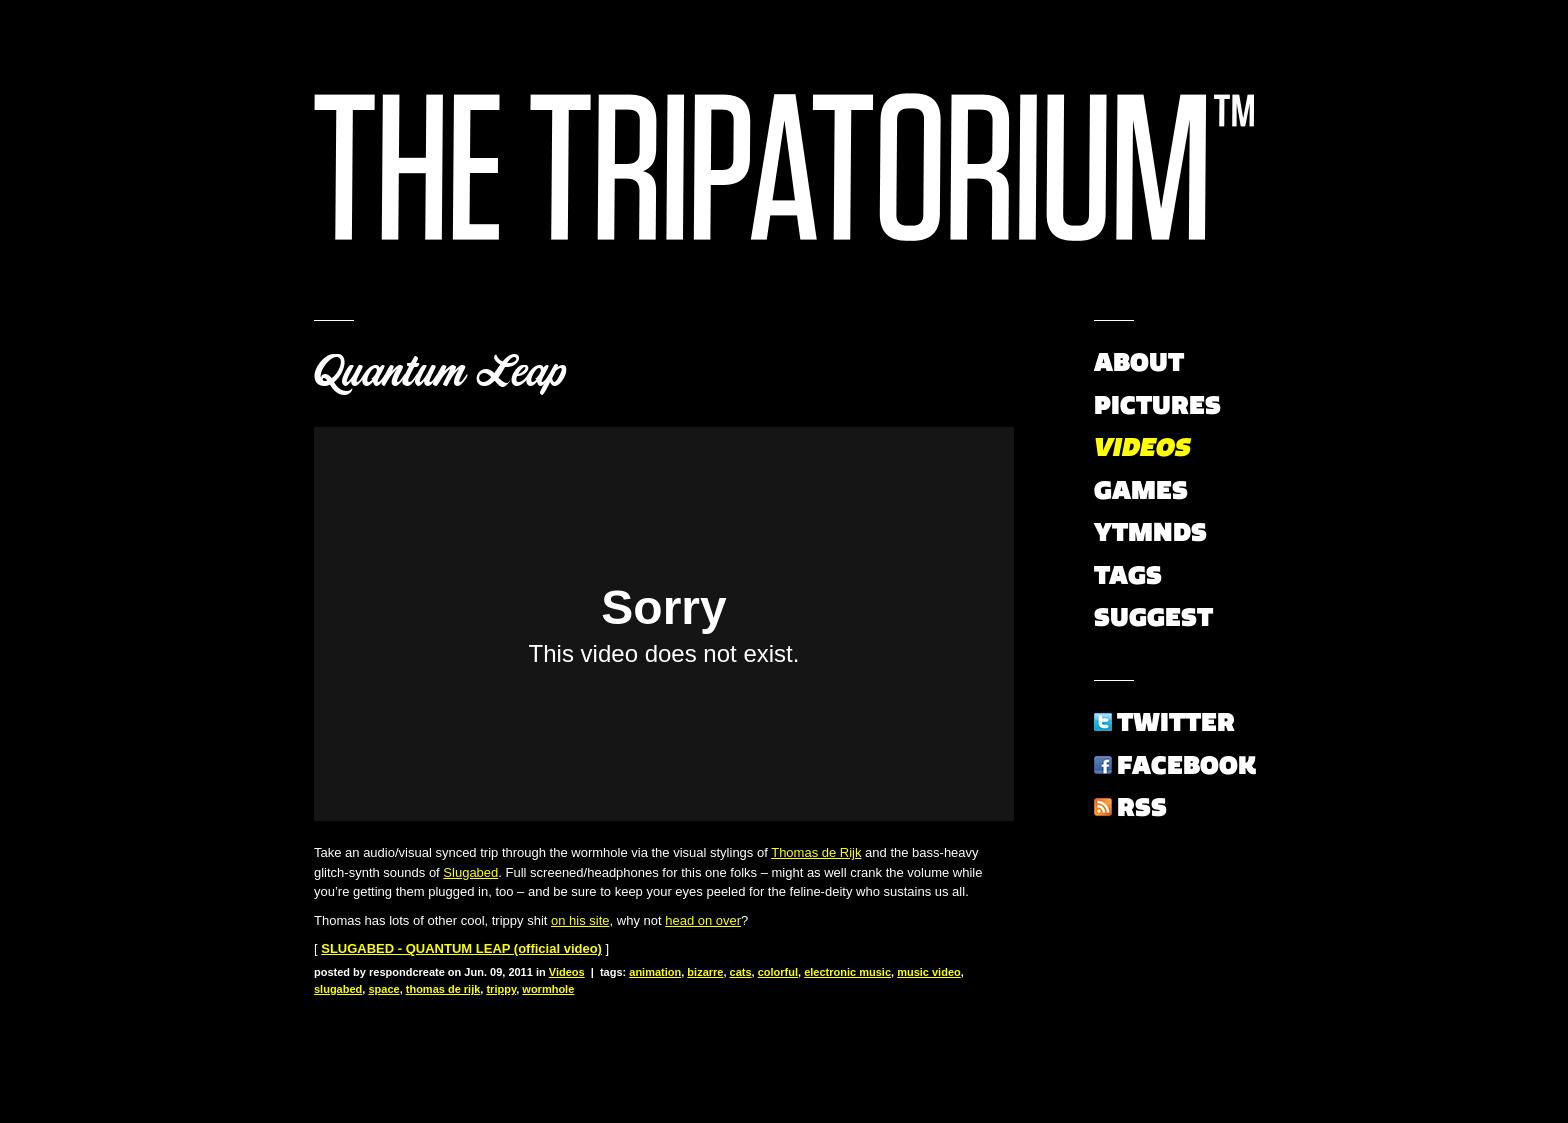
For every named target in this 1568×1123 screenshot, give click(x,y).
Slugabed (470, 872)
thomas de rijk (443, 989)
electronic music (847, 972)
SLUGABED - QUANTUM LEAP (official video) (461, 948)
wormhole (548, 989)
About (1139, 362)
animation (655, 972)
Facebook (1186, 765)
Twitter (1176, 722)
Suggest (1153, 617)
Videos (567, 972)
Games (1141, 490)
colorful (778, 972)
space (383, 989)
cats (741, 972)
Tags (1128, 575)
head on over (703, 920)
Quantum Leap (439, 372)
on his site (580, 920)
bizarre (705, 972)
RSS (1142, 807)
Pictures (1157, 405)
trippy (501, 989)
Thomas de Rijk (816, 852)
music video (929, 972)
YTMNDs (1150, 532)
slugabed (338, 989)
